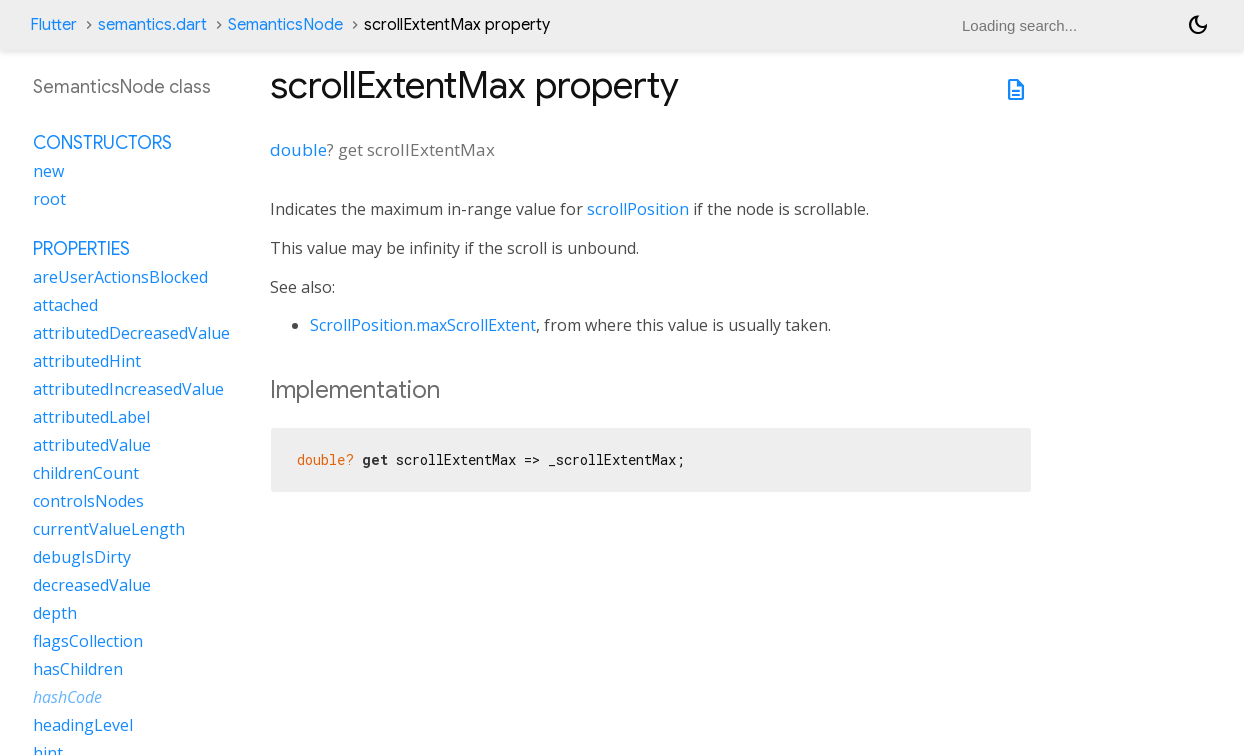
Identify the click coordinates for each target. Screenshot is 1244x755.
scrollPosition (638, 209)
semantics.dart (152, 25)
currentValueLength (109, 529)
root (49, 199)
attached (65, 305)
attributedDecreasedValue (131, 333)
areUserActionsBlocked (120, 277)
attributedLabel (91, 417)
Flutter (53, 25)
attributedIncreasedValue (128, 389)
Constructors (102, 143)
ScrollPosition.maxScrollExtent (423, 325)
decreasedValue (92, 585)
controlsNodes (88, 501)
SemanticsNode (285, 25)
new (48, 171)
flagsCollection (88, 641)
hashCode (67, 697)
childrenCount (86, 473)
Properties (81, 249)
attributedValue (92, 445)
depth (55, 613)
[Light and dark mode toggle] (1198, 25)
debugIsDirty (82, 557)
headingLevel (83, 725)
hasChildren (78, 669)
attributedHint (87, 361)
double (298, 149)
